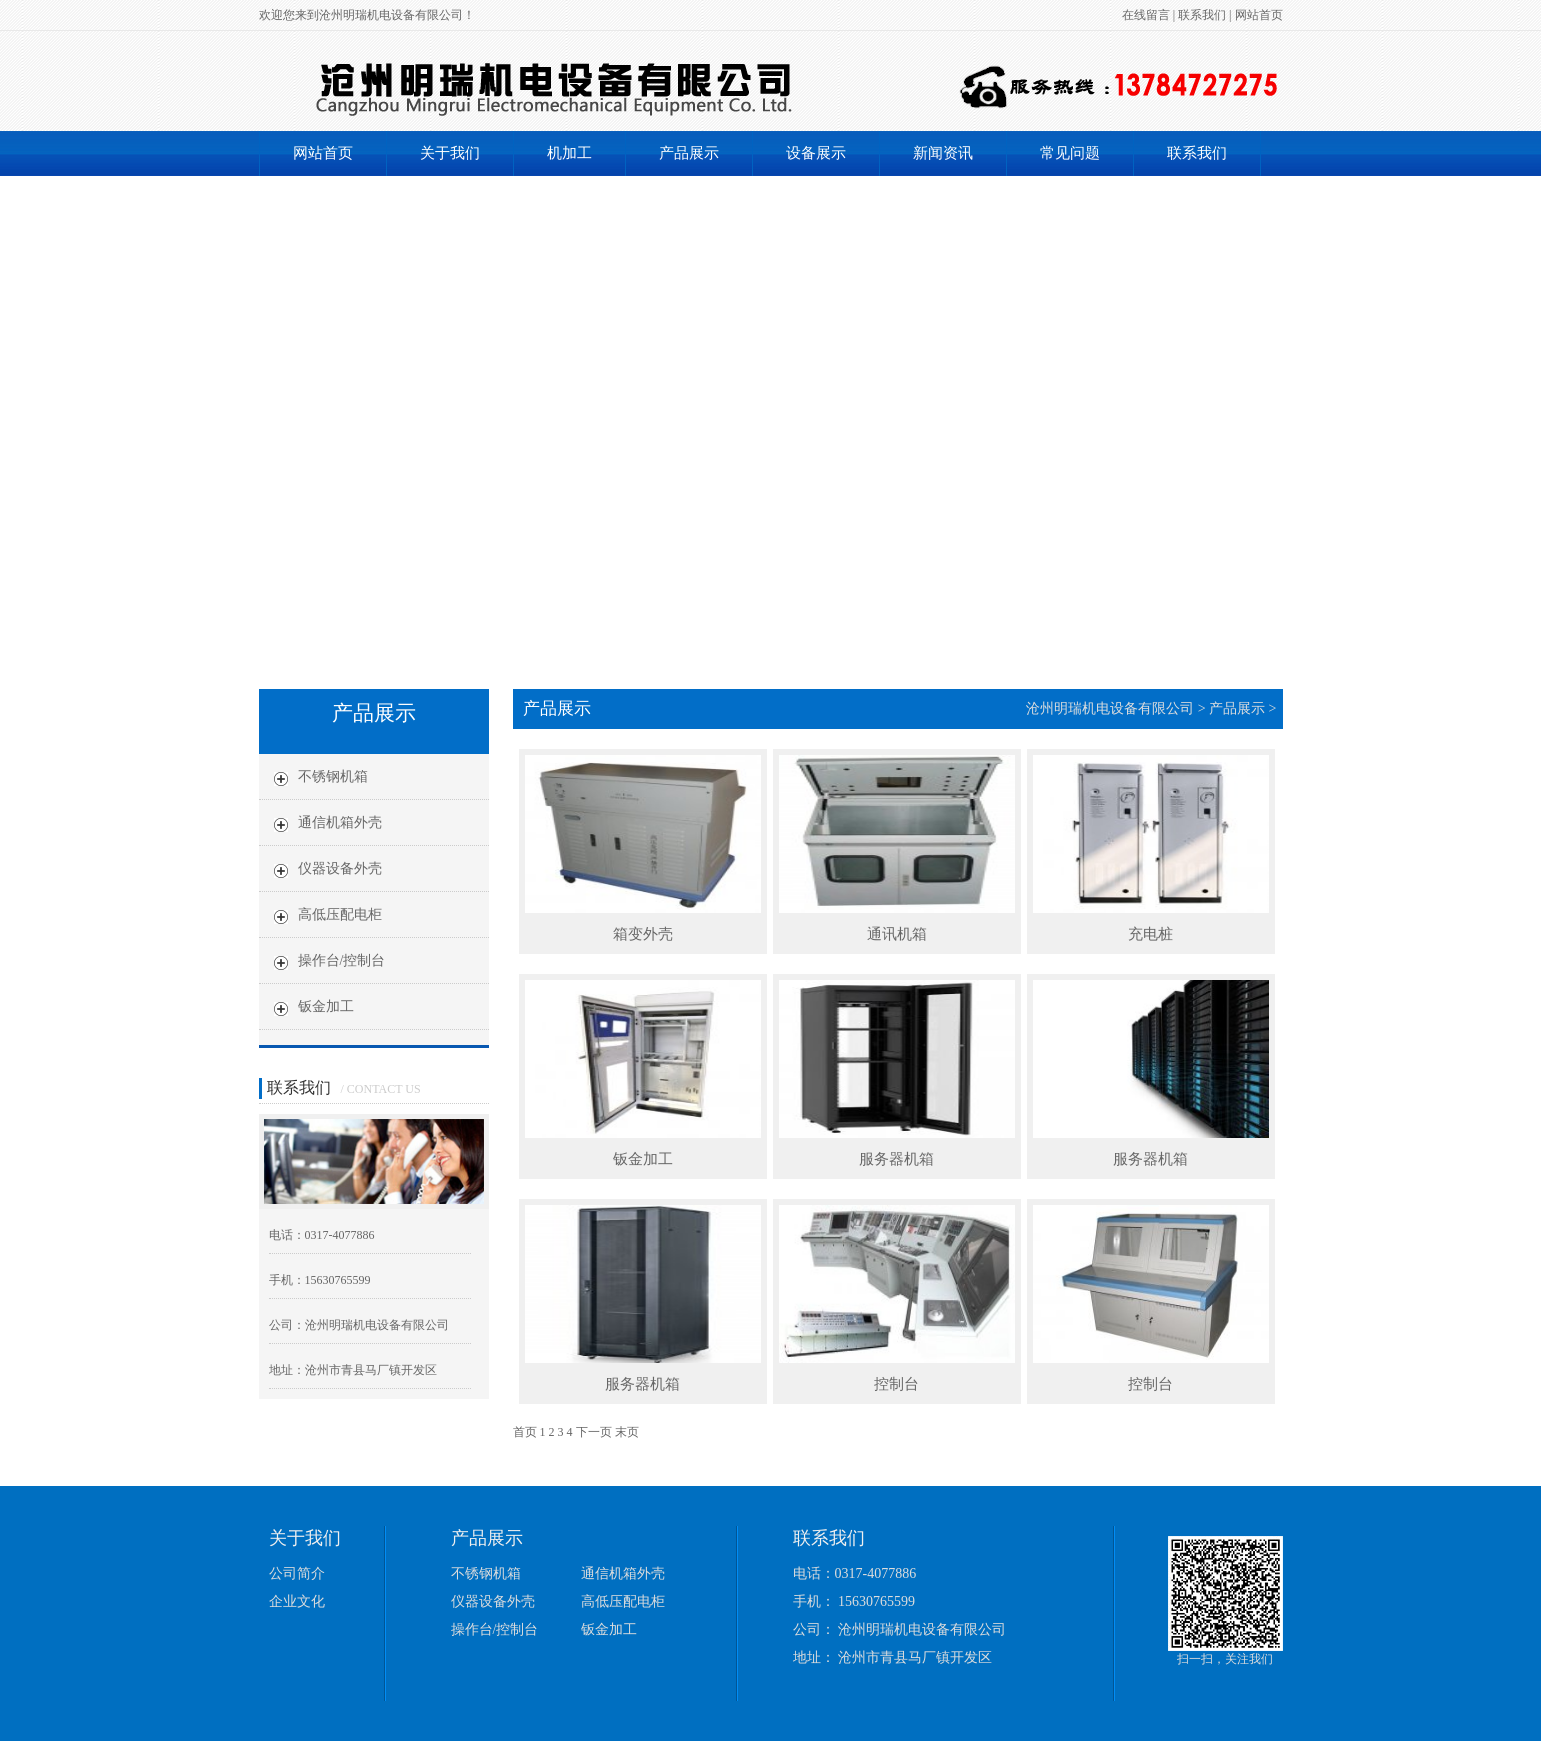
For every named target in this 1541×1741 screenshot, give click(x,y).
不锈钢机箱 (486, 1573)
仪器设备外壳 (493, 1601)
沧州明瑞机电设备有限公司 (1110, 708)
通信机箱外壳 (623, 1573)
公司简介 (297, 1573)
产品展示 (689, 153)
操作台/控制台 (495, 1629)
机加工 (569, 153)
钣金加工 (609, 1629)
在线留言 (1146, 15)
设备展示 (816, 153)
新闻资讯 (943, 153)
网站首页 (1259, 15)
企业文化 (297, 1601)
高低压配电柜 (623, 1601)
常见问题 (1070, 153)
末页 (627, 1432)
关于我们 (450, 153)
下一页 (594, 1432)
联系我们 (1202, 15)
